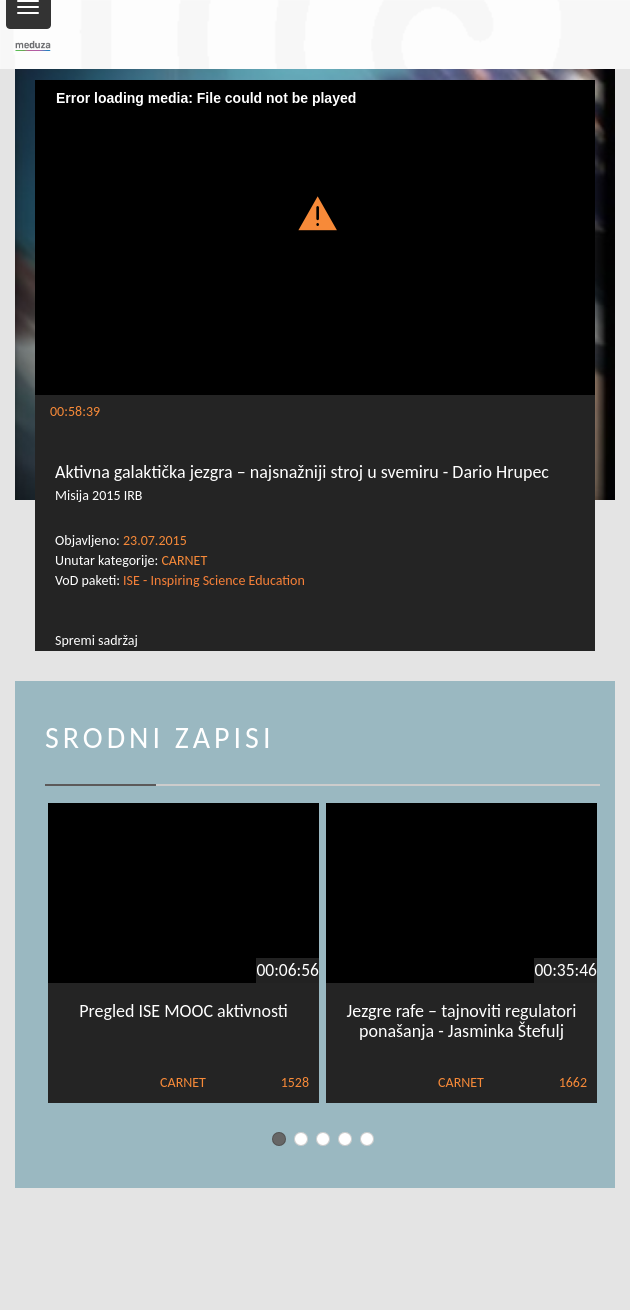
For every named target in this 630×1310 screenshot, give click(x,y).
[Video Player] (315, 237)
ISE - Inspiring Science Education (214, 580)
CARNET (184, 560)
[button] (315, 211)
